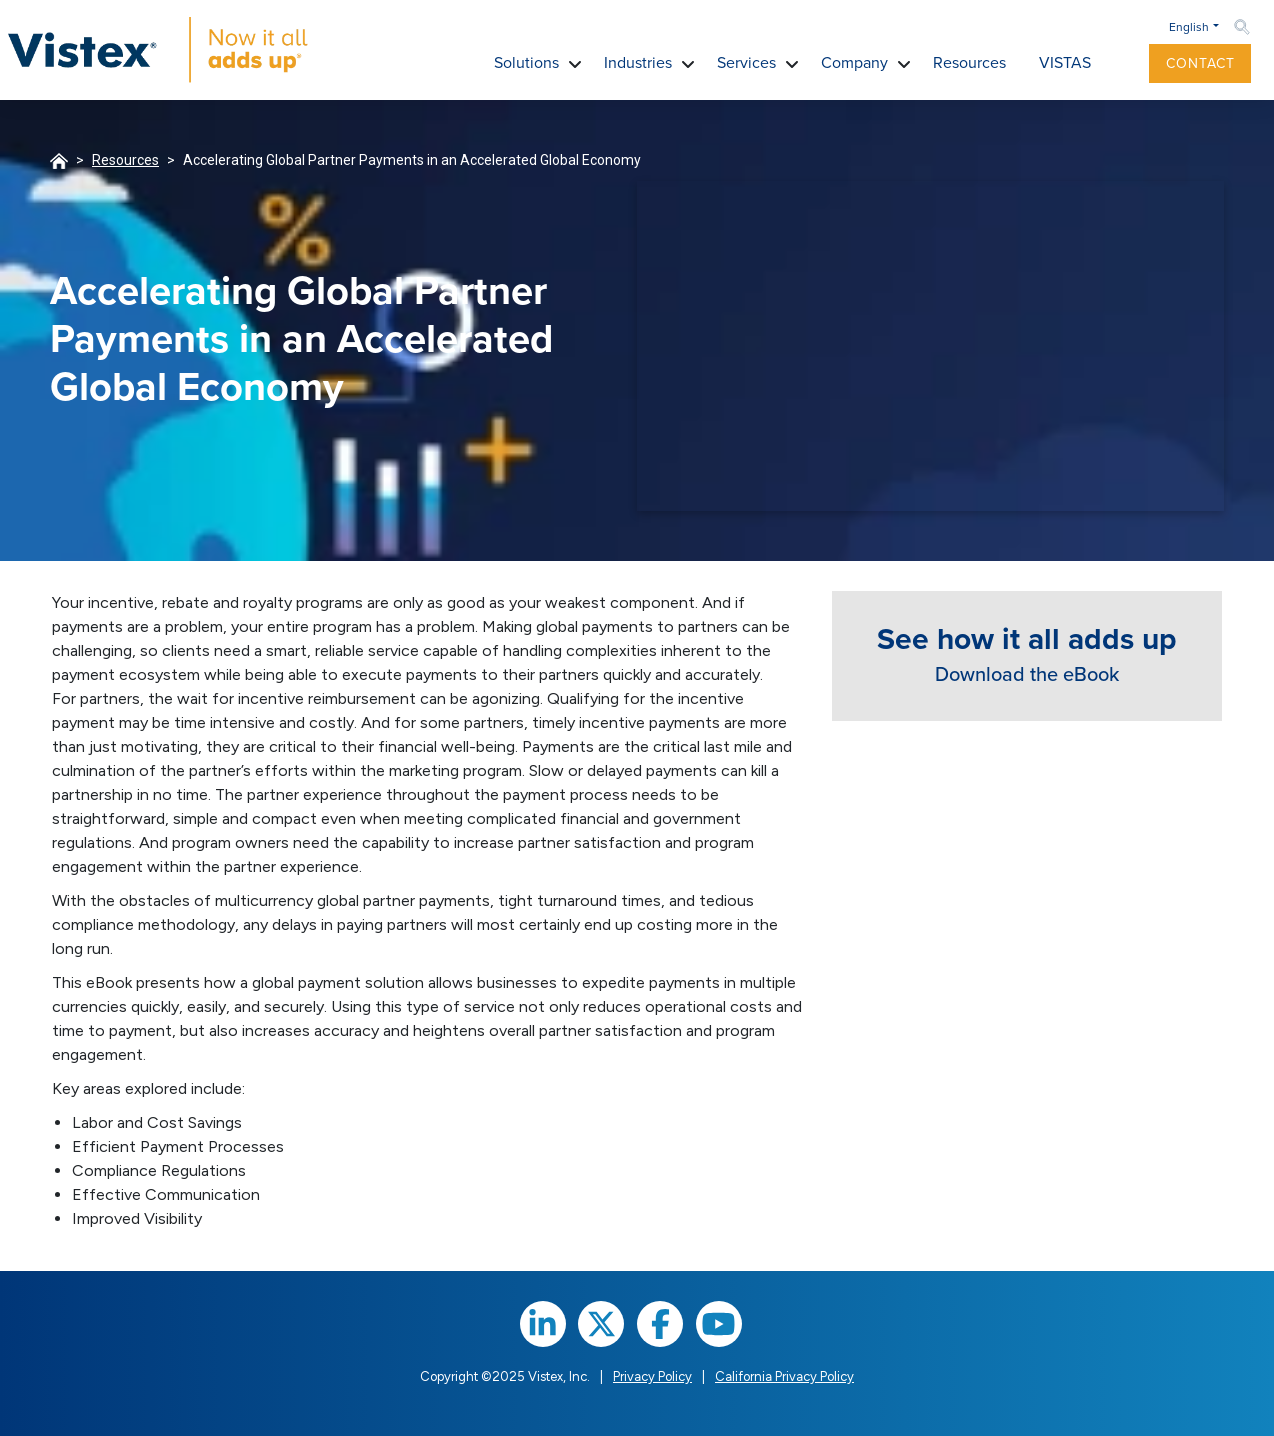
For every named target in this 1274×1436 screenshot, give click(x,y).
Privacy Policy (652, 1376)
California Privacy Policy (784, 1376)
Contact (1200, 63)
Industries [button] (638, 62)
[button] (1124, 63)
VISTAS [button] (1065, 62)
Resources (125, 160)
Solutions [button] (526, 62)
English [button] (1189, 27)
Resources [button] (969, 62)
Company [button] (854, 62)
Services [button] (746, 62)
